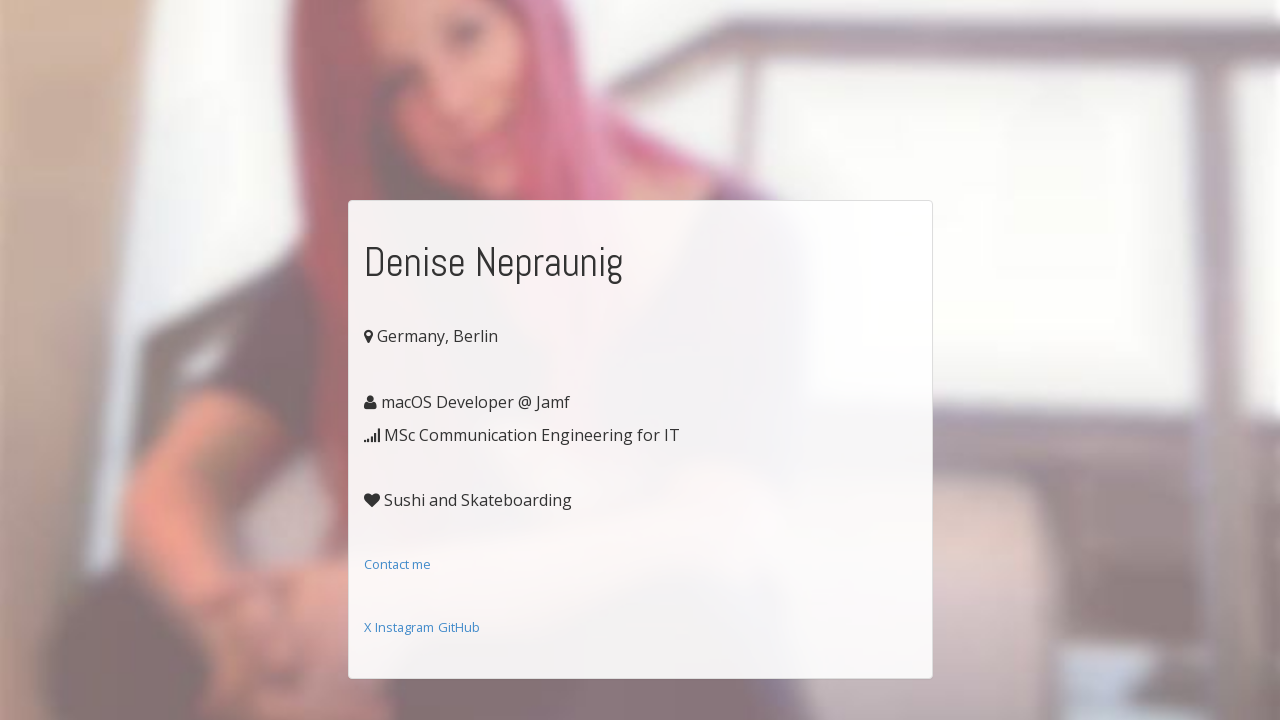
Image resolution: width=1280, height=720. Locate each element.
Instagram (404, 627)
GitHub (459, 627)
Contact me (397, 564)
